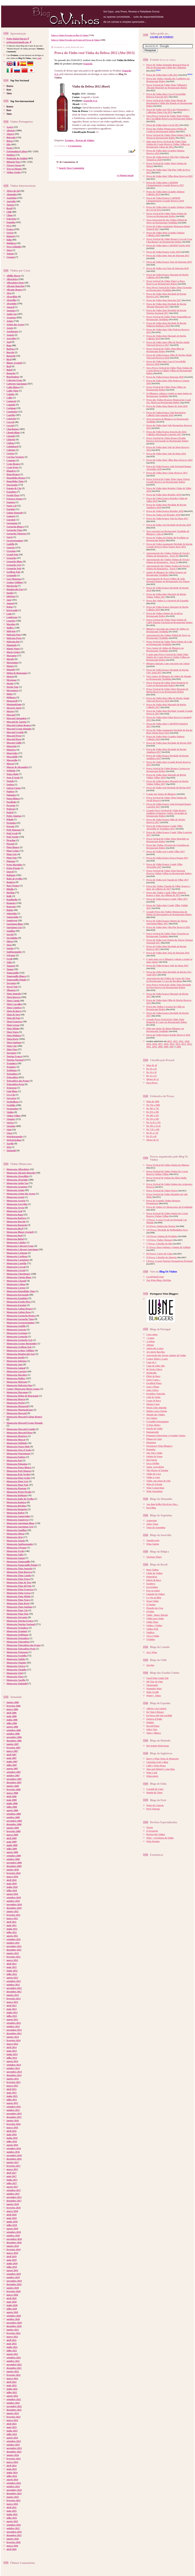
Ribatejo (11, 162)
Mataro (10, 666)
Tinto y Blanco (153, 1733)
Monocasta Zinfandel (17, 1683)
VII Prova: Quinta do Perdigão (161, 1236)
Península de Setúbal (17, 158)
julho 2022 (12, 2392)
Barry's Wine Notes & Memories (162, 1758)
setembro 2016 (14, 2148)
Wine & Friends (154, 1484)
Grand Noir (12, 554)
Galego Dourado (15, 512)
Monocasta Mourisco (17, 1436)
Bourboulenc (13, 376)
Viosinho (11, 1126)
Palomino (11, 795)
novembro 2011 (14, 1946)
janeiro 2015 (13, 2078)
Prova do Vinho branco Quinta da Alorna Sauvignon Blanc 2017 (166, 922)
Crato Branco (13, 464)
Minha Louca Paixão (156, 1411)
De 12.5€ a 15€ (153, 1122)
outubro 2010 (13, 1901)
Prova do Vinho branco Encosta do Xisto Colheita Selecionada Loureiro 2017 (166, 433)
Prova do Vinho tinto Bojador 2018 (163, 494)
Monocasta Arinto (15, 1190)
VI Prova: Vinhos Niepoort (159, 1240)
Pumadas (150, 1449)
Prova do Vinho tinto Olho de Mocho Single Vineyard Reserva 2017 (167, 343)
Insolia (10, 593)
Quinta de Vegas (154, 1456)
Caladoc (11, 394)
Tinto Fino (12, 1049)
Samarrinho (13, 917)
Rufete (10, 910)
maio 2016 (12, 2134)
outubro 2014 (13, 2068)
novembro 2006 (14, 1737)
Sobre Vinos (152, 1524)
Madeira (11, 155)
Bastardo (11, 356)
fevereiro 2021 (14, 2333)
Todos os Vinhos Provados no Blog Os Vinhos (69, 35)
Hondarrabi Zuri (15, 589)
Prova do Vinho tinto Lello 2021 (162, 75)
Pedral (10, 812)
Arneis (10, 328)
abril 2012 (12, 1963)
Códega (10, 443)
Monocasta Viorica (16, 1666)
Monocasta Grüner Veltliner (20, 1350)
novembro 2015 (14, 2113)
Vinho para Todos (155, 1618)
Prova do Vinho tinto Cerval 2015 (162, 125)
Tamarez (11, 965)
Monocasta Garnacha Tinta (20, 1319)
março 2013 (12, 2002)
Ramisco (11, 882)
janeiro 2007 (13, 1744)
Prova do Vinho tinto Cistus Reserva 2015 (166, 472)
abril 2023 (12, 2423)
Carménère (12, 411)
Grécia (10, 232)
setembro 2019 (14, 2274)
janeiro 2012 (13, 1953)
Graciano (11, 551)
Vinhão (10, 1112)
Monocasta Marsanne (17, 1392)
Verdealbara (13, 1101)
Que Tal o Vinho (154, 1453)
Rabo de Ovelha (14, 878)
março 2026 (12, 2545)
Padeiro (10, 791)
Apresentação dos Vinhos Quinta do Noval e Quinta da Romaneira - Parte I (168, 567)
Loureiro (11, 620)
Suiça (9, 250)
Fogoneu (11, 502)
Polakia (150, 1722)
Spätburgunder (14, 952)
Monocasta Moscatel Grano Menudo (25, 1423)
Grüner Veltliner (15, 582)
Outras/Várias (14, 788)
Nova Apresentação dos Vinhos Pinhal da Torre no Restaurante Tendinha (166, 221)
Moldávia (11, 243)
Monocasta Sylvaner (17, 1547)
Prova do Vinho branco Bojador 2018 (164, 511)
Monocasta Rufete (16, 1512)
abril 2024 (12, 2465)
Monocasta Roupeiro (17, 1509)
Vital (9, 1129)
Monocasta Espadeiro (17, 1298)
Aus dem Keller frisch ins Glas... (162, 1504)
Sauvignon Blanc (15, 924)
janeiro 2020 (13, 2288)
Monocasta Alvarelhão (18, 1176)
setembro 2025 (14, 2525)
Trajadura (12, 1063)
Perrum (10, 826)
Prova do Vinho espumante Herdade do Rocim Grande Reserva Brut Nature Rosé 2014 (169, 545)
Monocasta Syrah (15, 1551)
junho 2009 (12, 1845)
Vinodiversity (153, 1540)
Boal (9, 366)
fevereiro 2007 (14, 1747)
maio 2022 (12, 2385)
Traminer (11, 1067)
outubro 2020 (13, 2319)
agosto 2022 (12, 2396)
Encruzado (12, 484)
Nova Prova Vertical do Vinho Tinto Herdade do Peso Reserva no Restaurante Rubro (168, 986)
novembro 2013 (14, 2030)
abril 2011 (11, 1922)
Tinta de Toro (13, 1014)
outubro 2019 (13, 2277)
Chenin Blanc (13, 432)
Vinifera (150, 1632)
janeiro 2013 (13, 1995)
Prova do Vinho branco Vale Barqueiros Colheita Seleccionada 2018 (166, 414)
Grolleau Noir (13, 572)
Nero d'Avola (13, 777)
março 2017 (12, 2169)
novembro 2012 (14, 1988)
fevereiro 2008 (14, 1789)
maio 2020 (12, 2301)
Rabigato (11, 875)
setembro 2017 (14, 2190)
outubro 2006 (13, 1733)
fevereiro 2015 (14, 2082)
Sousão (10, 948)
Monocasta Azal (14, 1211)
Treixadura (12, 1073)
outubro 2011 (13, 1942)
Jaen (9, 599)
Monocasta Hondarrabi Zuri (21, 1354)
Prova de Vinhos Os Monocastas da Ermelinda (169, 1207)
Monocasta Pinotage (17, 1488)
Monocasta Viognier (17, 1662)
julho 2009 (12, 1848)
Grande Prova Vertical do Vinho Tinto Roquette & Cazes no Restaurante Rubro (166, 1021)
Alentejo (11, 130)
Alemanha (12, 194)
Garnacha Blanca (15, 526)
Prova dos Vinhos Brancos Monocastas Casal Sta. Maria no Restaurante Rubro (168, 401)
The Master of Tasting (157, 1470)
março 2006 (12, 1709)
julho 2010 (12, 1890)
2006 (178, 1046)
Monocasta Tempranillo (18, 1561)
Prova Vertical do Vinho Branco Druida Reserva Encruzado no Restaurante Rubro (167, 439)
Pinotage (11, 861)
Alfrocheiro (12, 279)
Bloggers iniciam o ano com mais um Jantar (168, 663)
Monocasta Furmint (16, 1305)
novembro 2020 (14, 2322)
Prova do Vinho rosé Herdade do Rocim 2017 (168, 787)
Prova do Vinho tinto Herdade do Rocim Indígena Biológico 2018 (166, 324)
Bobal (9, 369)
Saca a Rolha (152, 1463)
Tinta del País (13, 1018)
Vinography (152, 1685)
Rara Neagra (13, 885)
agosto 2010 (12, 1894)
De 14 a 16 (151, 1072)
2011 (148, 1046)
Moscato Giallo (14, 742)
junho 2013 (12, 2012)
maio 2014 (12, 2051)
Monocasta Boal (14, 1235)
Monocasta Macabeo (17, 1375)
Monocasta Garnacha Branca (21, 1315)
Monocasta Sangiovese (18, 1519)
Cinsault (11, 436)
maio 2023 (12, 2427)
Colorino (11, 450)
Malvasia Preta (14, 638)
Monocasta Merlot (16, 1402)
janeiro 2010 (13, 1869)
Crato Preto (12, 467)
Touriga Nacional (15, 1060)
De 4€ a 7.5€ (152, 1133)
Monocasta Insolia (16, 1357)
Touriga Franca (14, 1056)
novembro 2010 (14, 1904)
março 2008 (12, 1793)
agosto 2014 (12, 2061)
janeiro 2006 (13, 1702)
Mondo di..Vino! (154, 1792)
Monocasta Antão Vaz (17, 1183)
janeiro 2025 (13, 2497)
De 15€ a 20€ (152, 1119)
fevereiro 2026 (14, 2542)
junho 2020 (12, 2305)
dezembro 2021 (14, 2368)
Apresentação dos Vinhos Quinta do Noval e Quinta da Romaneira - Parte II (168, 561)
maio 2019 (12, 2260)
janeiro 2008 (13, 1786)
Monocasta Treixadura (18, 1638)
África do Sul (13, 191)
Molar (10, 694)
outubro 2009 (13, 1859)
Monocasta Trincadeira (18, 1641)
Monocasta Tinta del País (19, 1586)
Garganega (12, 523)
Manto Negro (13, 648)
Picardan (11, 840)
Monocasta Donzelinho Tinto (21, 1291)
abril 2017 (12, 2173)
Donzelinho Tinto (15, 481)
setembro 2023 (14, 2441)
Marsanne (12, 655)
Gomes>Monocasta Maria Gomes (23, 1389)
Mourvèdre (12, 753)
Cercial (10, 425)
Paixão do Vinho (154, 1428)
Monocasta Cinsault (16, 1280)
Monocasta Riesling (16, 1505)
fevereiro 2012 (14, 1956)
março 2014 (12, 2044)
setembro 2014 (14, 2064)
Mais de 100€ (152, 1101)
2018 (154, 1044)
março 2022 (12, 2378)
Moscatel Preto (14, 735)
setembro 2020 (14, 2315)
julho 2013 (12, 2016)
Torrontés (11, 1053)
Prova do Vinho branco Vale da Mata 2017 (167, 518)
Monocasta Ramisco (17, 1502)
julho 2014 (12, 2058)
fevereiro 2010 (14, 1873)
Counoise (11, 460)
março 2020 (12, 2294)
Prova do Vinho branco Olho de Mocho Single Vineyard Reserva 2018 (169, 356)
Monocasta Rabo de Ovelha (20, 1499)
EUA (9, 225)
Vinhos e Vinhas (154, 1625)
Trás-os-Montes (14, 168)
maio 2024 (12, 2469)
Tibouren (11, 990)
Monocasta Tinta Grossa (19, 1593)
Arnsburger (12, 331)
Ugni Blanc (12, 1091)
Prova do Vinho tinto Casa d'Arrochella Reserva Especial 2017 (166, 95)
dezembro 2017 (14, 2200)
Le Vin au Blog (153, 1597)
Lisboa (23, 151)
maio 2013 (12, 2009)
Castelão (11, 415)
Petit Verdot (13, 836)
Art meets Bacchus (155, 1352)
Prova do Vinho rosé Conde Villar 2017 (165, 851)
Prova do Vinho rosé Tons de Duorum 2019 (167, 268)
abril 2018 (12, 2214)
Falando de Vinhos (155, 1594)
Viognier (11, 1119)
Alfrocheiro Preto (15, 282)
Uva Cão (11, 1094)
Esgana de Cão (14, 488)
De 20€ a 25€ (152, 1115)
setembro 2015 (14, 2106)
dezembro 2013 (14, 2033)
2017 (160, 1044)
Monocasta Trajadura (17, 1627)
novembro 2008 (14, 1821)
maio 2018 (12, 2218)
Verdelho (11, 1105)
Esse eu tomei (153, 1590)
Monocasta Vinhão (16, 1659)
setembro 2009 (14, 1855)
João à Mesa (152, 1390)
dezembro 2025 (14, 2535)
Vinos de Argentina (155, 1527)
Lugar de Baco (153, 1400)
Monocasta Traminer (17, 1631)
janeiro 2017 (13, 2162)
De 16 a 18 (151, 1068)
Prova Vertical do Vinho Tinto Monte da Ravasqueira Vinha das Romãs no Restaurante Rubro (169, 103)
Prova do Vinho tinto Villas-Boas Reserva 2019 (169, 176)
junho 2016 (12, 2138)
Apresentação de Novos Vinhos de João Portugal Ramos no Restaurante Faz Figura (168, 580)
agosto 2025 (12, 2521)
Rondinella (12, 899)
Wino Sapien (152, 1544)
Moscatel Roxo (14, 739)
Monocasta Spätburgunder (20, 1544)
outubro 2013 (13, 2026)
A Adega (150, 1341)
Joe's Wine (151, 1652)
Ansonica (11, 310)
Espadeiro (12, 491)
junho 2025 (12, 2514)
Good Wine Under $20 (157, 1678)
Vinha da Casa (153, 1474)
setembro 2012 (14, 1981)
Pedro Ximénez (14, 816)
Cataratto (11, 418)
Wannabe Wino (153, 1688)
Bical (9, 359)
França (10, 229)
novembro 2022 (14, 2406)
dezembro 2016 (14, 2159)
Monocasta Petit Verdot (18, 1474)
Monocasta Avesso (16, 1207)
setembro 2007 (14, 1772)
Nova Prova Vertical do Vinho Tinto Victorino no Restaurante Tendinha (169, 289)
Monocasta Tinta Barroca (19, 1572)
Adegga (150, 1345)
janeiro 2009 (13, 1827)
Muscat (10, 763)
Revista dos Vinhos (155, 1834)
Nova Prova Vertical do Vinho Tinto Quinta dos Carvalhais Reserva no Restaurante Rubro (169, 117)
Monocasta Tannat (16, 1558)
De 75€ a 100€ (153, 1105)
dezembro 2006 (14, 1740)
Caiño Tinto (12, 390)
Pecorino (11, 805)
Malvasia (11, 631)
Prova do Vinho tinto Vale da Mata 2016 (166, 453)
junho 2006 (12, 1719)
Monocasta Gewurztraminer (21, 1322)
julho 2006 (12, 1723)
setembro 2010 (14, 1897)
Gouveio (11, 547)
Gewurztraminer (15, 540)
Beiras (10, 141)
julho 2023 (12, 2434)
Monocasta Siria (15, 1537)
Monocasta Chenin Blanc (19, 1277)
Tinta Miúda (13, 1028)
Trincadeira (12, 1077)
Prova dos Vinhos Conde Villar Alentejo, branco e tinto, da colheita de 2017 (166, 894)
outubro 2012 (13, 1984)
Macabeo (11, 624)
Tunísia (10, 253)
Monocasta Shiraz (15, 1533)
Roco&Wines (152, 1726)
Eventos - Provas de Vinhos (79, 140)
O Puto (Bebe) (153, 1425)
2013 (183, 1044)
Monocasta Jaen (15, 1364)
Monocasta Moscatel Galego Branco (24, 1416)
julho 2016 (12, 2141)
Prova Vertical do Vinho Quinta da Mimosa (167, 1165)
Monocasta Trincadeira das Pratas (24, 1645)
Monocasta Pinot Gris (17, 1481)
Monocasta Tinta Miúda (19, 1596)
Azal (9, 342)
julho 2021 (12, 2350)
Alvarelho (11, 300)
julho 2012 (12, 1974)
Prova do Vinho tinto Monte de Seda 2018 (166, 406)
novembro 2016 (14, 2155)
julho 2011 (12, 1932)
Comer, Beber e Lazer (157, 1359)
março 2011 (12, 1918)
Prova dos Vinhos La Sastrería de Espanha (167, 600)
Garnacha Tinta (14, 530)
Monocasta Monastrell (18, 1406)
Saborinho (12, 913)
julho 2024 (12, 2476)
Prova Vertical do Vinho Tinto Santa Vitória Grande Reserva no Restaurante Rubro (168, 480)
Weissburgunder (15, 1136)
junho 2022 (12, 2389)
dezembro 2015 (14, 2117)
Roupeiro (11, 903)
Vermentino (12, 1108)
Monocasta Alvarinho (17, 1179)
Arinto (10, 321)
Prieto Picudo (13, 868)
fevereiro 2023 (14, 2416)
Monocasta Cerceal (16, 1267)
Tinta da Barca (14, 1011)
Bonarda (11, 373)
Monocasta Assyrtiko (17, 1204)
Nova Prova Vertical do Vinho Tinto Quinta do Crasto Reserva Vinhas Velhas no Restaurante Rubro (169, 371)
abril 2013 (12, 2005)
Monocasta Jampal (16, 1368)
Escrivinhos (152, 1587)
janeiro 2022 (13, 2371)
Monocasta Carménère (18, 1260)
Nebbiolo (11, 770)
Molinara (11, 697)
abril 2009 (12, 1838)
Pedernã (11, 809)
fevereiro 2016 (14, 2124)
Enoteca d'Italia (154, 1719)
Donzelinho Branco (16, 478)
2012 (189, 1044)
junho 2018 (12, 2221)
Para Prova (151, 1082)
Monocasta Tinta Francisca (20, 1589)
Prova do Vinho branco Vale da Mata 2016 (167, 965)
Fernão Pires (13, 495)
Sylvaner (11, 955)
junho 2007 (12, 1761)
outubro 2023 (13, 2444)
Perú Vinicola (153, 1808)
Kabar (10, 606)
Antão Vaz (12, 314)
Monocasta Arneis (15, 1197)
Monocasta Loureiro (17, 1371)
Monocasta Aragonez (17, 1186)
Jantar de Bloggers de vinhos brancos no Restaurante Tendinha (166, 573)
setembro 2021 (14, 2357)
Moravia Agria (14, 708)
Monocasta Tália (15, 1554)
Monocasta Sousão (16, 1540)
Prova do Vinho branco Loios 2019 (163, 252)
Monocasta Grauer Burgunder (22, 1343)
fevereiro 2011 (14, 1915)
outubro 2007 (13, 1775)
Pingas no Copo (154, 1439)
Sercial (10, 934)
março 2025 (12, 2504)
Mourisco (11, 749)
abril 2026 (12, 2549)
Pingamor (151, 1442)
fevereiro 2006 (14, 1705)
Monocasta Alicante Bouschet (21, 1172)
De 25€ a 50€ (152, 1112)
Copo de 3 (151, 1362)
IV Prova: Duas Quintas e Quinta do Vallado (168, 1247)
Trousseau (12, 1087)
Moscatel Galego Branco (19, 725)
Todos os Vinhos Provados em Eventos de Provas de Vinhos (75, 40)
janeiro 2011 (13, 1911)
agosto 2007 (12, 1768)
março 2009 (12, 1834)
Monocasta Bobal (15, 1239)
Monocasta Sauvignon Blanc (21, 1523)
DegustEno (151, 1576)
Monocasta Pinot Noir (17, 1485)
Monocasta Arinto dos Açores (21, 1193)
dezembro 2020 (14, 2326)
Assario (10, 335)
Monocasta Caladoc (16, 1242)
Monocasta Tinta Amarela (19, 1568)
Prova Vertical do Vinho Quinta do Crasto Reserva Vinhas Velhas (167, 1173)
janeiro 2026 (13, 2538)
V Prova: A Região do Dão (159, 1243)
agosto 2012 (12, 1977)
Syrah (10, 958)
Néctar (149, 1827)
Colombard (12, 446)
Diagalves (11, 471)
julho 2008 (12, 1807)
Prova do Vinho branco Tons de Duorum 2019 (169, 262)
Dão (9, 144)
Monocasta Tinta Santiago (20, 1607)
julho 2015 (12, 2099)
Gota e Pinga (152, 1386)
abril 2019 (12, 2256)
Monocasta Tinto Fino (17, 1614)
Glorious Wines (153, 1557)
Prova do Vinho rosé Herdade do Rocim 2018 (168, 525)
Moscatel (11, 715)
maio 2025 (12, 2511)
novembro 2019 (14, 2281)
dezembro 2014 (14, 2075)
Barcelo (10, 352)
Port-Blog (151, 1507)
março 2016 (12, 2127)
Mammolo (12, 645)
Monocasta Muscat (16, 1439)
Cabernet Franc (14, 380)
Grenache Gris (14, 565)
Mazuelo (11, 669)
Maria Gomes (13, 652)
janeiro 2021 (13, 2329)
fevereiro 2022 (14, 2375)
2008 (166, 1046)
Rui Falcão (151, 1460)
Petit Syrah (12, 833)
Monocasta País (14, 1460)
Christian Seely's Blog (157, 1762)
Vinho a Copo (153, 1477)
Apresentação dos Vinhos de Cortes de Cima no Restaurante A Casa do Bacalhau (168, 979)
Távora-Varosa (14, 165)
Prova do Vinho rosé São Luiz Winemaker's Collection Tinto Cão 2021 (167, 111)
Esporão (87, 63)
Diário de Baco (153, 1580)
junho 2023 (12, 2430)
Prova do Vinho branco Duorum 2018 (164, 377)
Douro (10, 148)
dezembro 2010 (14, 1908)
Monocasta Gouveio (16, 1329)
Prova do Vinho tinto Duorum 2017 (163, 300)
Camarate (11, 401)
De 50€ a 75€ (152, 1108)
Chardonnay (13, 429)
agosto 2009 (12, 1852)
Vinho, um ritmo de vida (158, 1480)
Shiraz (10, 941)
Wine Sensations (154, 1491)
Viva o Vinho (152, 1636)
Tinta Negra (13, 1032)
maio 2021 (12, 2343)
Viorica (10, 1122)
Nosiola (10, 781)
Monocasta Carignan (17, 1253)
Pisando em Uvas (154, 1608)
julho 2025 (12, 2518)
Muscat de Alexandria (17, 767)
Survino (150, 1665)
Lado (9, 613)
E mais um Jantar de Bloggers (161, 794)
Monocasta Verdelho (17, 1655)
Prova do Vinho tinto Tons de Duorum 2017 (167, 255)
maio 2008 (12, 1800)
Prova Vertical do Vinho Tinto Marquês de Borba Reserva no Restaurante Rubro (167, 690)
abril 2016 (12, 2131)
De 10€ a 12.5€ (153, 1126)
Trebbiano (12, 1070)
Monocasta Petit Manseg (19, 1471)
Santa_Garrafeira (155, 1467)
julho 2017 (12, 2183)
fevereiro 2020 (14, 2291)
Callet (10, 397)
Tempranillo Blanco (16, 976)
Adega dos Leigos (154, 1348)
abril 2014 (12, 2047)
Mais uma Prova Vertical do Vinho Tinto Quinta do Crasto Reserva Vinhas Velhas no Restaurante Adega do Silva (168, 144)
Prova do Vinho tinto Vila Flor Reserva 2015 (168, 927)
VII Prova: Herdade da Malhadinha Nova (167, 1230)
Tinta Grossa (13, 1025)
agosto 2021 (12, 2354)
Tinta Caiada (13, 1000)
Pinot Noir (12, 857)
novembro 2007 (14, 1779)
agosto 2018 (12, 2228)
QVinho (150, 1611)
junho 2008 (12, 1803)
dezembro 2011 (14, 1949)
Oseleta (10, 784)
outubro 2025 (13, 2528)
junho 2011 (12, 1929)
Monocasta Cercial (16, 1270)
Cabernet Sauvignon (17, 383)
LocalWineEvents (155, 1276)
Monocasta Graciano (17, 1333)
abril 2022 (12, 2382)
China (10, 215)
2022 (175, 1041)
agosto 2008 (12, 1810)
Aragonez (11, 317)
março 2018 (12, 2211)
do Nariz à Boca (154, 1369)
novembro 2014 (14, 2071)
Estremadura (13, 151)
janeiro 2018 (13, 2204)
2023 (169, 1041)
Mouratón (12, 746)
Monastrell (12, 701)
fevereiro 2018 (14, 2207)
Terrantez (11, 983)
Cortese (10, 453)
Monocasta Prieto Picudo (19, 1492)
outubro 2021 (13, 2361)
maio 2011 (12, 1925)
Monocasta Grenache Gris (20, 1340)
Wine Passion (153, 1841)
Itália (9, 239)
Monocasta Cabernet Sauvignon (22, 1249)
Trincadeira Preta (15, 1084)
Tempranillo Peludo (16, 979)
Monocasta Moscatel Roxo (20, 1432)
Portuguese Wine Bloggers (159, 1446)
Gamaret (11, 516)
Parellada (11, 802)
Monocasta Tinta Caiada (19, 1575)
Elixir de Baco (153, 1376)
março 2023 (12, 2420)
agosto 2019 (12, 2270)
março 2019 (12, 2253)
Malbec (10, 627)
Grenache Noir (14, 568)
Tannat (10, 969)
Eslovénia (11, 218)
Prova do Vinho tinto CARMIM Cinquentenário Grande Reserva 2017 (165, 184)
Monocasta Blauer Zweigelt (20, 1232)
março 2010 (12, 1876)
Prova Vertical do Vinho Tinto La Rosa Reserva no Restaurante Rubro (165, 282)
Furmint (11, 509)
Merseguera (12, 690)
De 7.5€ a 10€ (152, 1129)
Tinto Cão (11, 1046)
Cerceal (10, 422)
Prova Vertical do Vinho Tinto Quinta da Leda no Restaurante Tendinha (169, 643)
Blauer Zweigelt (14, 362)
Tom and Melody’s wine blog (160, 1769)
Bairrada (11, 137)
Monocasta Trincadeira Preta (21, 1648)
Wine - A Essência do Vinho (160, 1838)
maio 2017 (12, 2176)
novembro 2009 (14, 1862)
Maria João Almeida (156, 1407)
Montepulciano (14, 704)
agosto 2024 (12, 2479)
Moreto (10, 711)
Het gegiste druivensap (157, 1745)
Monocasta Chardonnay (19, 1274)
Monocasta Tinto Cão (17, 1610)
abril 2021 (12, 2340)
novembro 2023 (14, 2448)
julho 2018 (12, 2225)
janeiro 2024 (13, 2455)
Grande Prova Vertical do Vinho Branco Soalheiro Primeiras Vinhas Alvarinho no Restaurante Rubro (166, 813)
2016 (166, 1044)
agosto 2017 (12, 2186)
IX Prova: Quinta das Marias (160, 1226)
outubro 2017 (13, 2193)
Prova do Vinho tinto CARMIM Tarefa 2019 (168, 245)
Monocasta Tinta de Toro (19, 1582)
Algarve (11, 134)
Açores (10, 127)
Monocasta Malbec (16, 1378)
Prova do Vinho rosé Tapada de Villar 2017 (167, 879)
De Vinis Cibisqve (155, 1712)
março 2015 (12, 2085)
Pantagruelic (152, 1432)
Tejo (18, 162)
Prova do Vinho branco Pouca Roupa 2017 (167, 858)
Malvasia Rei (13, 641)
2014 (177, 1044)
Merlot (10, 683)
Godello (10, 544)
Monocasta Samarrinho (18, 1516)
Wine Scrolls (152, 1692)
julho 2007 (12, 1765)
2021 (181, 1041)
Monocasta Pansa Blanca (19, 1467)
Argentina (12, 198)
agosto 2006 (12, 1726)
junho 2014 (12, 2054)
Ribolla (10, 889)
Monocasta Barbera (16, 1218)
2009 (160, 1046)
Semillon (11, 931)
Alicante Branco (15, 289)
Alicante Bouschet (15, 286)
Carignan (11, 408)
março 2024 (12, 2462)
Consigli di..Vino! (154, 1789)
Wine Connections (155, 1487)
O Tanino (150, 1604)
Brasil (10, 208)
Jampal (10, 603)
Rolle (9, 896)
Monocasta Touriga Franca (20, 1620)
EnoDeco (150, 1583)
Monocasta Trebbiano (17, 1634)
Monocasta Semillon (17, 1530)
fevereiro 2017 (14, 2166)
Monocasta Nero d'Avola (19, 1450)
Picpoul (10, 843)
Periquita (11, 823)
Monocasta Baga (15, 1214)
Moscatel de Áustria (17, 721)
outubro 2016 (13, 2152)
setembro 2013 (14, 2023)
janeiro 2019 (13, 2246)
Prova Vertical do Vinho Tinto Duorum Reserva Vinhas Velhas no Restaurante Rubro (168, 872)
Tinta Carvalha (14, 1004)
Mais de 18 (151, 1065)
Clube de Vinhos (154, 1573)
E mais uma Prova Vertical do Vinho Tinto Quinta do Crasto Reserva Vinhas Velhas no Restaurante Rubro (168, 657)
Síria (9, 945)
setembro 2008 (14, 1814)
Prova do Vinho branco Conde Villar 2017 (167, 899)
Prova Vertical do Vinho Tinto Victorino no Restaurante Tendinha (167, 935)
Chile (9, 211)
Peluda (10, 819)
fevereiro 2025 (14, 2500)
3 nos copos (151, 1334)
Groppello (12, 575)
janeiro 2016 (13, 2120)
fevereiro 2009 (14, 1831)
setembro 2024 (14, 2483)
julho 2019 (12, 2267)
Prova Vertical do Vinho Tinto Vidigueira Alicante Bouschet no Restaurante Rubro (166, 86)
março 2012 (12, 1960)
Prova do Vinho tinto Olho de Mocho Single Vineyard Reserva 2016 (167, 699)
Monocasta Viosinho (17, 1669)
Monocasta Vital (15, 1673)
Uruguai (11, 257)
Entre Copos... (153, 1379)
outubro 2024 (13, 2486)
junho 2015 (12, 2096)
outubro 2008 (13, 1817)
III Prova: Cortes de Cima (159, 1253)
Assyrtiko (11, 338)
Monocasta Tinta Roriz (18, 1603)
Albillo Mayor (14, 275)
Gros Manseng (14, 579)
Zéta (9, 1147)
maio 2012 (12, 1967)
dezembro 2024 (14, 2493)
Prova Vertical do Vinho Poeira (161, 1190)
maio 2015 (12, 2092)
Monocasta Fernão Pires (19, 1301)
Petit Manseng (14, 830)
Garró (10, 537)
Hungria (11, 236)
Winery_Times (153, 1695)
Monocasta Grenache (17, 1336)
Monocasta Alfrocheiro (18, 1169)
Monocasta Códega (16, 1284)
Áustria (10, 205)
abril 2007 (12, 1754)
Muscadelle (12, 756)
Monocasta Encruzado (18, 1294)
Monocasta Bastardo (17, 1225)
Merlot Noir (13, 687)
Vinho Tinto (152, 1622)
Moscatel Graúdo (15, 732)
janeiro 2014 (13, 2037)
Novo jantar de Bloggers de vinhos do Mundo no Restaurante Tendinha (168, 677)
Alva (9, 293)
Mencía (10, 676)
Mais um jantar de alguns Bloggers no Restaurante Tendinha (165, 1030)
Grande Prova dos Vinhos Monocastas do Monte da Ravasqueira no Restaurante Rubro (169, 913)
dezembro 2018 (14, 2242)
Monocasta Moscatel (17, 1413)
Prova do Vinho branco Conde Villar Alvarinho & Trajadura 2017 (164, 827)
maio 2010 (12, 1883)
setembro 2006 (14, 1730)
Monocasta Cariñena (17, 1256)
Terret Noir (12, 986)
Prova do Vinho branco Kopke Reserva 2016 (168, 1035)
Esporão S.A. (90, 100)
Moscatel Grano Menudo (19, 728)
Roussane (11, 906)
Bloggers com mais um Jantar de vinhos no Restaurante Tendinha (167, 630)
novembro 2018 (14, 2239)
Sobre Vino (151, 1729)
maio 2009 (12, 1841)
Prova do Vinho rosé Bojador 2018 (163, 514)
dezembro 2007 (14, 1782)
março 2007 (12, 1751)
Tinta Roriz (12, 1039)
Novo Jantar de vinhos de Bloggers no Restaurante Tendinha (165, 649)
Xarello (10, 1143)
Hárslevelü (12, 586)
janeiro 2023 (13, 2413)
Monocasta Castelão (17, 1263)
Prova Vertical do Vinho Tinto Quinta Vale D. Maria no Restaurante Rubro (168, 136)
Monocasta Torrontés (17, 1617)
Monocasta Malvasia (17, 1382)
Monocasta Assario (16, 1200)
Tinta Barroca (14, 997)
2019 (148, 1044)
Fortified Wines (154, 1383)
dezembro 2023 (14, 2451)
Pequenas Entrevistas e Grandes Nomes (165, 1435)
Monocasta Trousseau (17, 1652)
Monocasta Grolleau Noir (19, 1347)
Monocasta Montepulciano (20, 1409)
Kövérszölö (12, 610)
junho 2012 (12, 1970)
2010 (154, 1046)
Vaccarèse (11, 1098)
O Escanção (152, 1831)
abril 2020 (12, 2298)
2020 (187, 1041)
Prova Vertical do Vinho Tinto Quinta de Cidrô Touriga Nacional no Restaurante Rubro (169, 621)
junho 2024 (12, 2472)
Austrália (11, 201)
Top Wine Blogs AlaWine (158, 1280)
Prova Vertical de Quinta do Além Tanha (166, 1177)
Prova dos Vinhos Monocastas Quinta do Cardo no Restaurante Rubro (166, 130)
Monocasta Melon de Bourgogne (23, 1395)
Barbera (11, 349)
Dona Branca (13, 474)
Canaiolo (11, 404)
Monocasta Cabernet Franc (20, 1246)
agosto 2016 (12, 2145)
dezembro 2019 (14, 2284)
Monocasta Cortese (16, 1287)
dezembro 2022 (14, 2410)
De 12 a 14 (151, 1075)
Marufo (10, 659)
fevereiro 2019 (14, 2249)
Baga (9, 345)
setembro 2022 (14, 2399)
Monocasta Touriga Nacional (21, 1624)
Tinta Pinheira (14, 1035)
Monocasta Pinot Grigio (18, 1478)
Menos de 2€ (152, 1140)
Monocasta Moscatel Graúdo (21, 1429)
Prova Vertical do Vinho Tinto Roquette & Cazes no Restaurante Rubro (167, 684)
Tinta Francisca (14, 1021)
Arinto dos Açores (15, 324)
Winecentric (152, 1776)
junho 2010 (12, 1887)
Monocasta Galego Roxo (19, 1312)
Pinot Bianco (13, 847)
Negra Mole (12, 774)
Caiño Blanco (13, 387)
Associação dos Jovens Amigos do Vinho (166, 1355)
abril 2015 (12, 2089)
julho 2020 (12, 2308)
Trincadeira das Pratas (18, 1080)
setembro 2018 (14, 2232)
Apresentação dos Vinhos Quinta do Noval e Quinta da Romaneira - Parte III (168, 554)
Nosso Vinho (152, 1601)
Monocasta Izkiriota (17, 1361)
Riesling (11, 892)
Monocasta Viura (15, 1676)
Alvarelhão (12, 296)
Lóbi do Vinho (153, 1397)
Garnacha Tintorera (17, 533)
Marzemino (12, 662)
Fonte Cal (11, 505)
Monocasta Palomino (17, 1464)
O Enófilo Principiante (157, 1421)
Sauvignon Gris (14, 927)
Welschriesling (14, 1140)
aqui (39, 58)
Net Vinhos (151, 1418)
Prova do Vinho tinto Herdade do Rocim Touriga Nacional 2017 (166, 311)
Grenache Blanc (14, 561)
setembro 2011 (14, 1939)
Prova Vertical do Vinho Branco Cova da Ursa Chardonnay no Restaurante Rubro (169, 240)
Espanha (11, 222)
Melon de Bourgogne (17, 673)
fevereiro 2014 (14, 2040)
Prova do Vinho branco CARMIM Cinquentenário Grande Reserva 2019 (165, 199)
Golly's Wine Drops (156, 1765)
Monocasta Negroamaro (18, 1453)
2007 (171, 1046)
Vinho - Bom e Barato (157, 1615)
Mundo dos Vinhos (155, 1414)
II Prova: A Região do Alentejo (161, 1257)
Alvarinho (12, 303)
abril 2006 (12, 1712)
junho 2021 (12, 2347)
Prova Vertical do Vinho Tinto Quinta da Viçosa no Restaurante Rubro (166, 215)
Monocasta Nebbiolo (17, 1443)
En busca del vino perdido (159, 1715)
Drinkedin (151, 1372)
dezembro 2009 (14, 1866)
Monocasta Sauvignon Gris (20, 1526)
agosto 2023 (12, 2437)
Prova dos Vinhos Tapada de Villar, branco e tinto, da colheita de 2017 (168, 887)
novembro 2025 (14, 2531)
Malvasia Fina (14, 634)
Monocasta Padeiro (16, 1457)
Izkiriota (11, 596)
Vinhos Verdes (14, 172)
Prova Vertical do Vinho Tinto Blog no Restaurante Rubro (165, 350)
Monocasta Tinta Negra (18, 1579)
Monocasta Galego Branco (20, 1308)
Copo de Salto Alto (155, 1365)
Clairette (11, 439)
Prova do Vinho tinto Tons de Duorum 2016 (167, 952)
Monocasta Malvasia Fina (19, 1385)
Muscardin (12, 760)
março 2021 (12, 2336)
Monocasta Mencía (16, 1399)
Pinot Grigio (13, 850)
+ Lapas (150, 1338)
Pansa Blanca (13, 798)
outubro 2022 (13, 2403)
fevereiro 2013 (14, 1998)
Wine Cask (151, 1772)
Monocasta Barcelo (16, 1221)
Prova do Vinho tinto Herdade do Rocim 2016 (168, 743)
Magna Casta (152, 1404)
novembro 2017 (14, 2197)
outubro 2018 (13, 2235)
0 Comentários (75, 146)
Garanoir (11, 519)
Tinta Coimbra (14, 1007)
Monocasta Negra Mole (18, 1446)
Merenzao (11, 680)
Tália (9, 962)
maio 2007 (12, 1758)
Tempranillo (13, 972)
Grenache (11, 558)
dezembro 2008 (14, 1824)
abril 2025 (12, 2507)
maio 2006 (12, 1716)
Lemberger (12, 617)
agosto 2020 (12, 2312)
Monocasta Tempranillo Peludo (22, 1565)
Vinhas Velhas (14, 1115)
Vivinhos (150, 1639)
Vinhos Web (152, 1629)
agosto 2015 (12, 2103)
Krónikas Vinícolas (155, 1393)
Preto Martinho (14, 864)
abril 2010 (12, 1880)
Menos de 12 (152, 1079)
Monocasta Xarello (16, 1680)
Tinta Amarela (14, 993)
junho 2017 (12, 2179)
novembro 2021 (14, 2364)
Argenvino (151, 1520)
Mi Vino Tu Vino (154, 1681)
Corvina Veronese (15, 457)
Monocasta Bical (15, 1228)
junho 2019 (12, 2263)
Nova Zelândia (14, 246)
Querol (10, 871)
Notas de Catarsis (155, 1805)
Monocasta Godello (16, 1326)
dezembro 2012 (14, 1991)
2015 (171, 1044)
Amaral (10, 307)
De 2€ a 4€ (151, 1136)
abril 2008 (12, 1796)
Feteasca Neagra (15, 498)
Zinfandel (11, 1150)
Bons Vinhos (152, 1569)
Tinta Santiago (14, 1042)
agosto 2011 (12, 1936)
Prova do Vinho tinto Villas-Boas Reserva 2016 (169, 460)
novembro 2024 (14, 2490)
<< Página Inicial (125, 175)
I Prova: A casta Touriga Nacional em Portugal (169, 1261)
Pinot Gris (12, 854)
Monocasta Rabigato (17, 1495)
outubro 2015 (13, 2110)
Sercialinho (12, 938)
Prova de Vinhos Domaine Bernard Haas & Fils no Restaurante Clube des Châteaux (167, 66)
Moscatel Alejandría (17, 718)
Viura (9, 1133)
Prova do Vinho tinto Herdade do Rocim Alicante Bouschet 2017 (166, 305)
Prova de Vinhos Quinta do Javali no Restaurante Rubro (164, 614)
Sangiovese (12, 920)
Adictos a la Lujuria (156, 1708)
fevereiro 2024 (14, 2458)
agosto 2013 (12, 2019)
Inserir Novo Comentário (71, 168)
